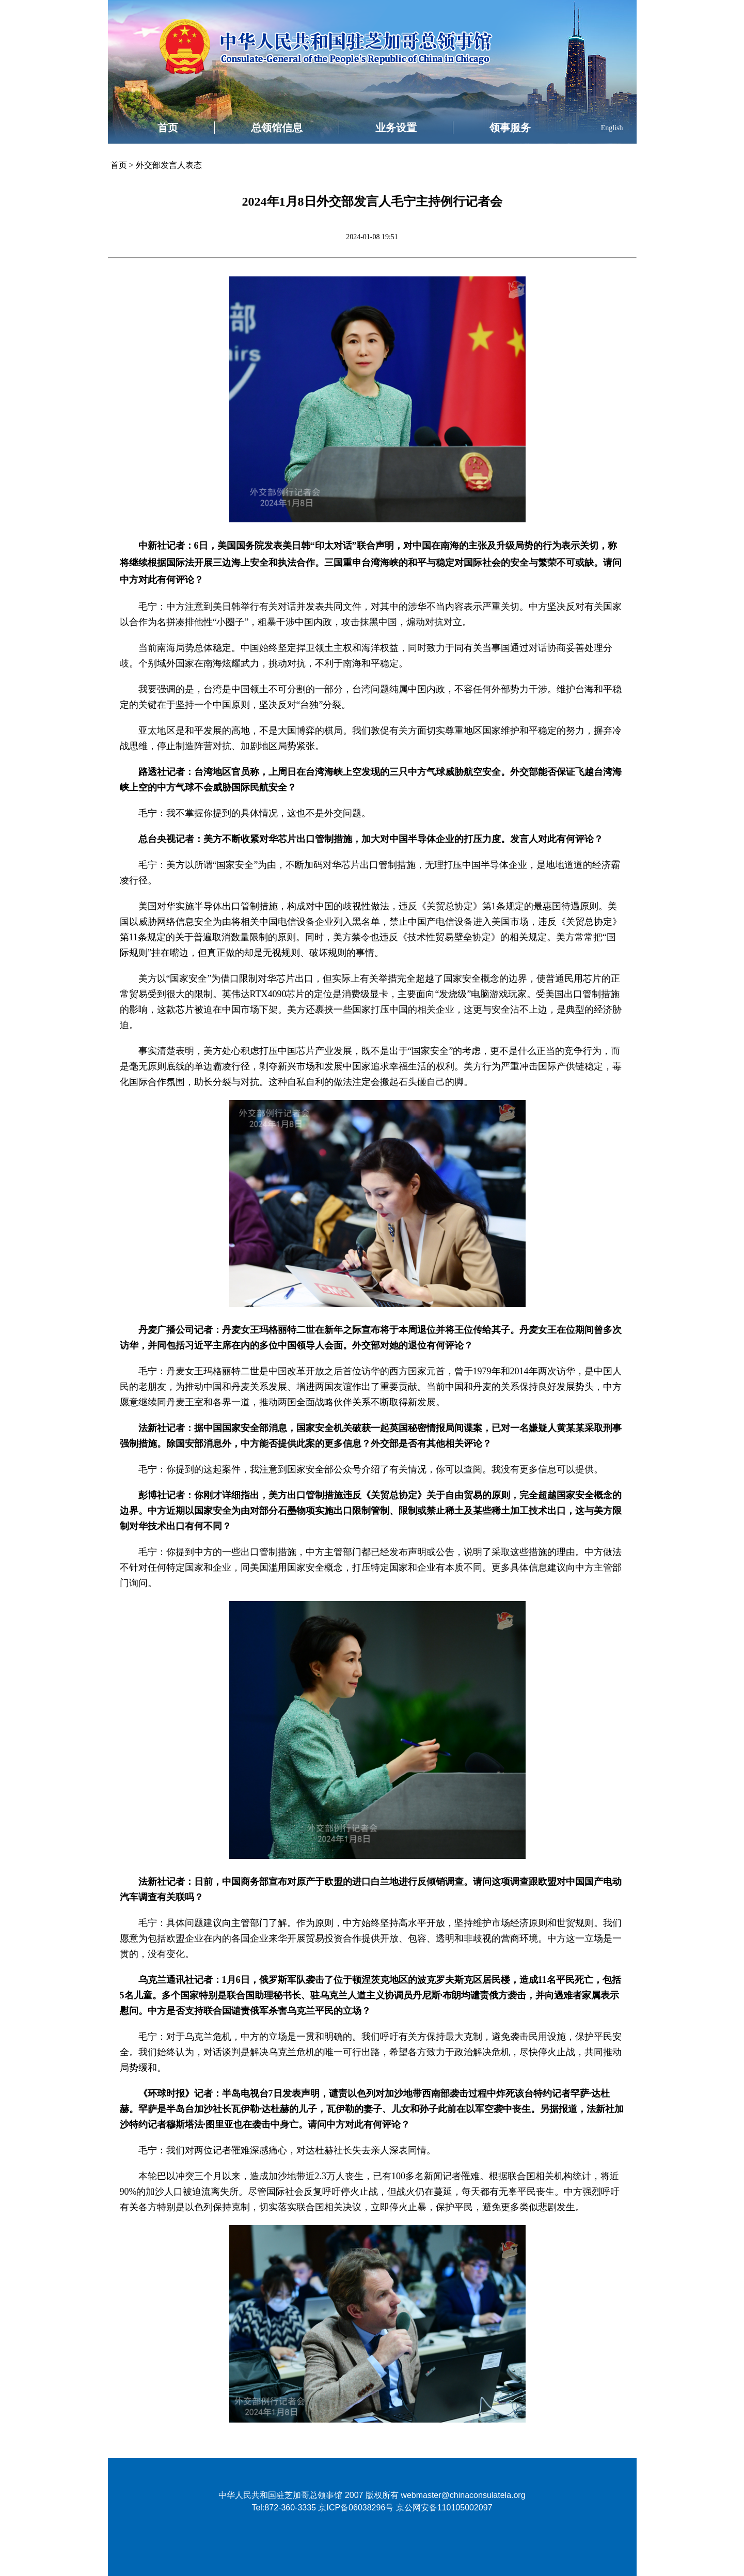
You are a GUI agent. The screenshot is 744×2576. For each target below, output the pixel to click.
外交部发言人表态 (169, 165)
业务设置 (396, 127)
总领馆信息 (277, 127)
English (612, 128)
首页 (167, 127)
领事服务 (510, 127)
